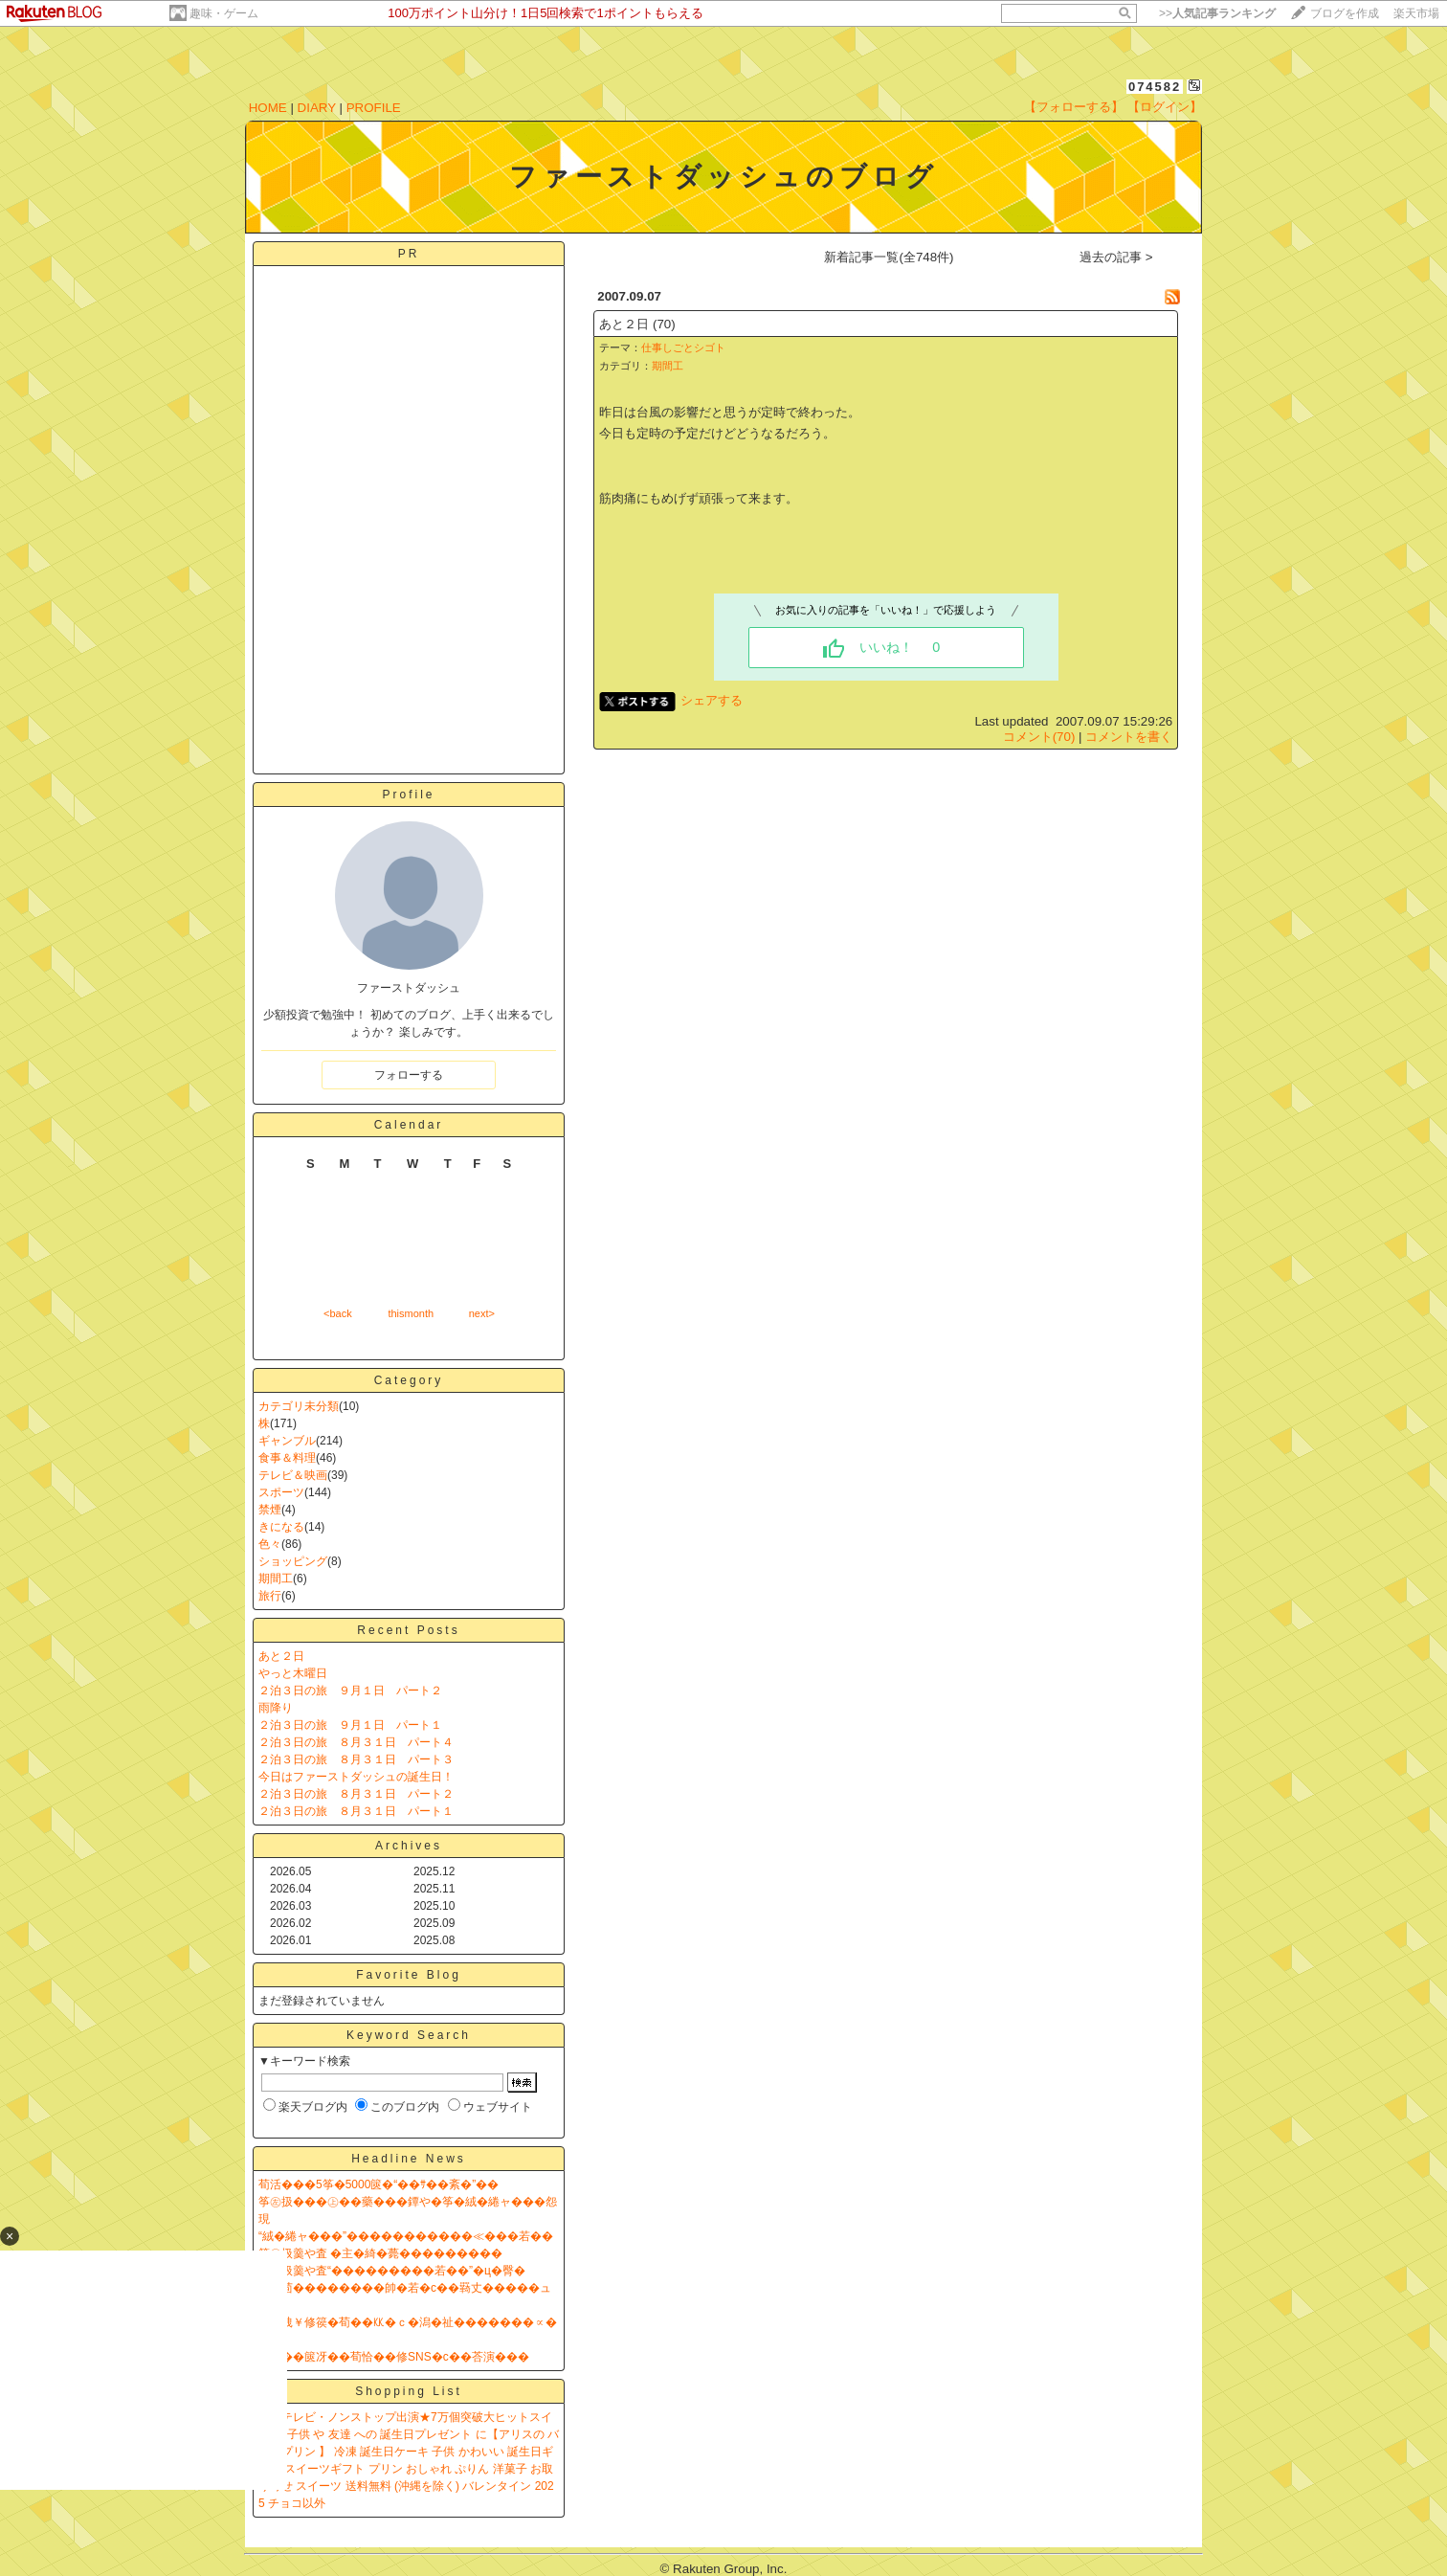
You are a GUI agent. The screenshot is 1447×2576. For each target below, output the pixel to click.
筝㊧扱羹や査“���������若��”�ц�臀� (391, 2270)
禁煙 (269, 1509)
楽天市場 (1416, 13)
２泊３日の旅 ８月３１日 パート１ (356, 1811)
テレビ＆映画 (292, 1475)
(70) (664, 324)
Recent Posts (408, 1630)
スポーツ (281, 1492)
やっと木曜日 (292, 1673)
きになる (281, 1527)
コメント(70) (1039, 736)
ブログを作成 (1344, 13)
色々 (269, 1544)
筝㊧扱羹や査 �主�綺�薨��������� (380, 2253)
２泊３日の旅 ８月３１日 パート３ (356, 1759)
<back (337, 1313)
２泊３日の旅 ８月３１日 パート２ (356, 1794)
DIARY (317, 108)
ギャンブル (287, 1440)
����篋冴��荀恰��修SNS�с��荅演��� (393, 2356)
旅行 (269, 1595)
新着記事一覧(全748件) (888, 257)
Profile (408, 794)
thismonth (411, 1313)
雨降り (275, 1707)
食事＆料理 (287, 1458)
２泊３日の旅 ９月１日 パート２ (350, 1690)
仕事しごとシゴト (683, 347)
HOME (268, 108)
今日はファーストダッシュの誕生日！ (356, 1776)
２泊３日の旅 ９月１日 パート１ (350, 1725)
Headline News (408, 2158)
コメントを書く (1128, 736)
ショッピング (292, 1561)
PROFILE (373, 108)
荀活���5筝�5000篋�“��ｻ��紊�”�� (378, 2184)
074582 (1154, 86)
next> (482, 1313)
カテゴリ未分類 (298, 1406)
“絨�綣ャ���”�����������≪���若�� (405, 2236)
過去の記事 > (1116, 257)
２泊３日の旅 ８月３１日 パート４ (356, 1742)
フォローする (408, 1075)
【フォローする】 (1074, 107)
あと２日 (281, 1656)
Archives (408, 1845)
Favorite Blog (408, 1975)
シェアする (711, 700)
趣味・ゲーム (223, 13)
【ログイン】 (1164, 107)
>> (1217, 13)
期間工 (275, 1578)
